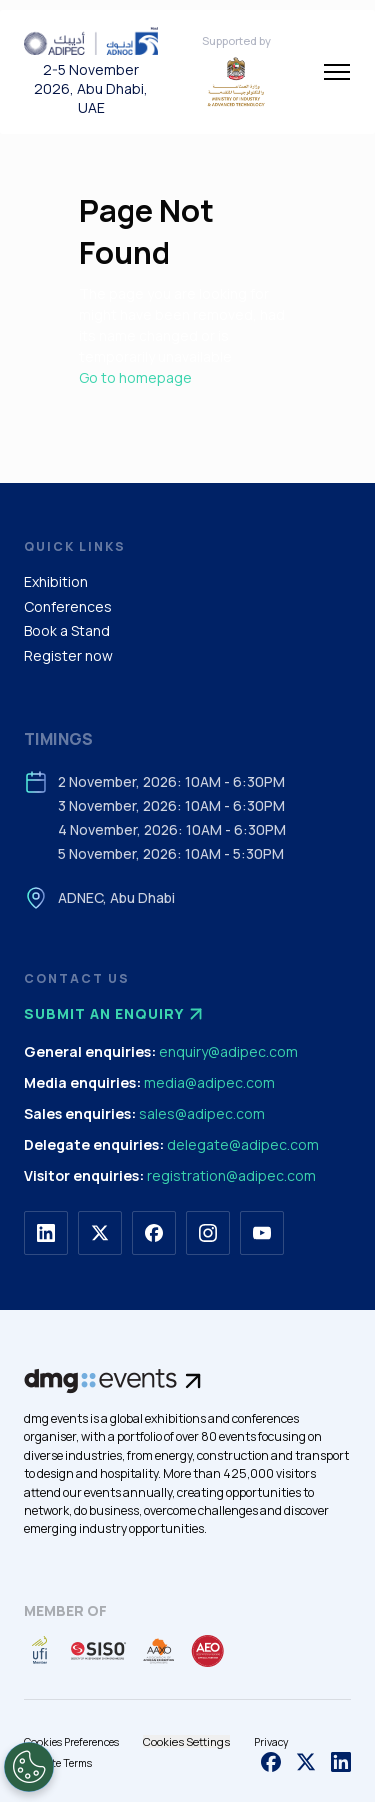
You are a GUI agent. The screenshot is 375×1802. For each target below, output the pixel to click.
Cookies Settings (186, 1741)
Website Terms (58, 1763)
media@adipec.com (209, 1082)
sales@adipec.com (202, 1113)
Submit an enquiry (116, 1014)
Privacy (271, 1742)
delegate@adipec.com (243, 1144)
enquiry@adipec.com (228, 1051)
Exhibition (56, 581)
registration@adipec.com (231, 1175)
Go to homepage (135, 377)
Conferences (68, 606)
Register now (68, 655)
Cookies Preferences (71, 1742)
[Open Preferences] (29, 1767)
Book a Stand (67, 630)
